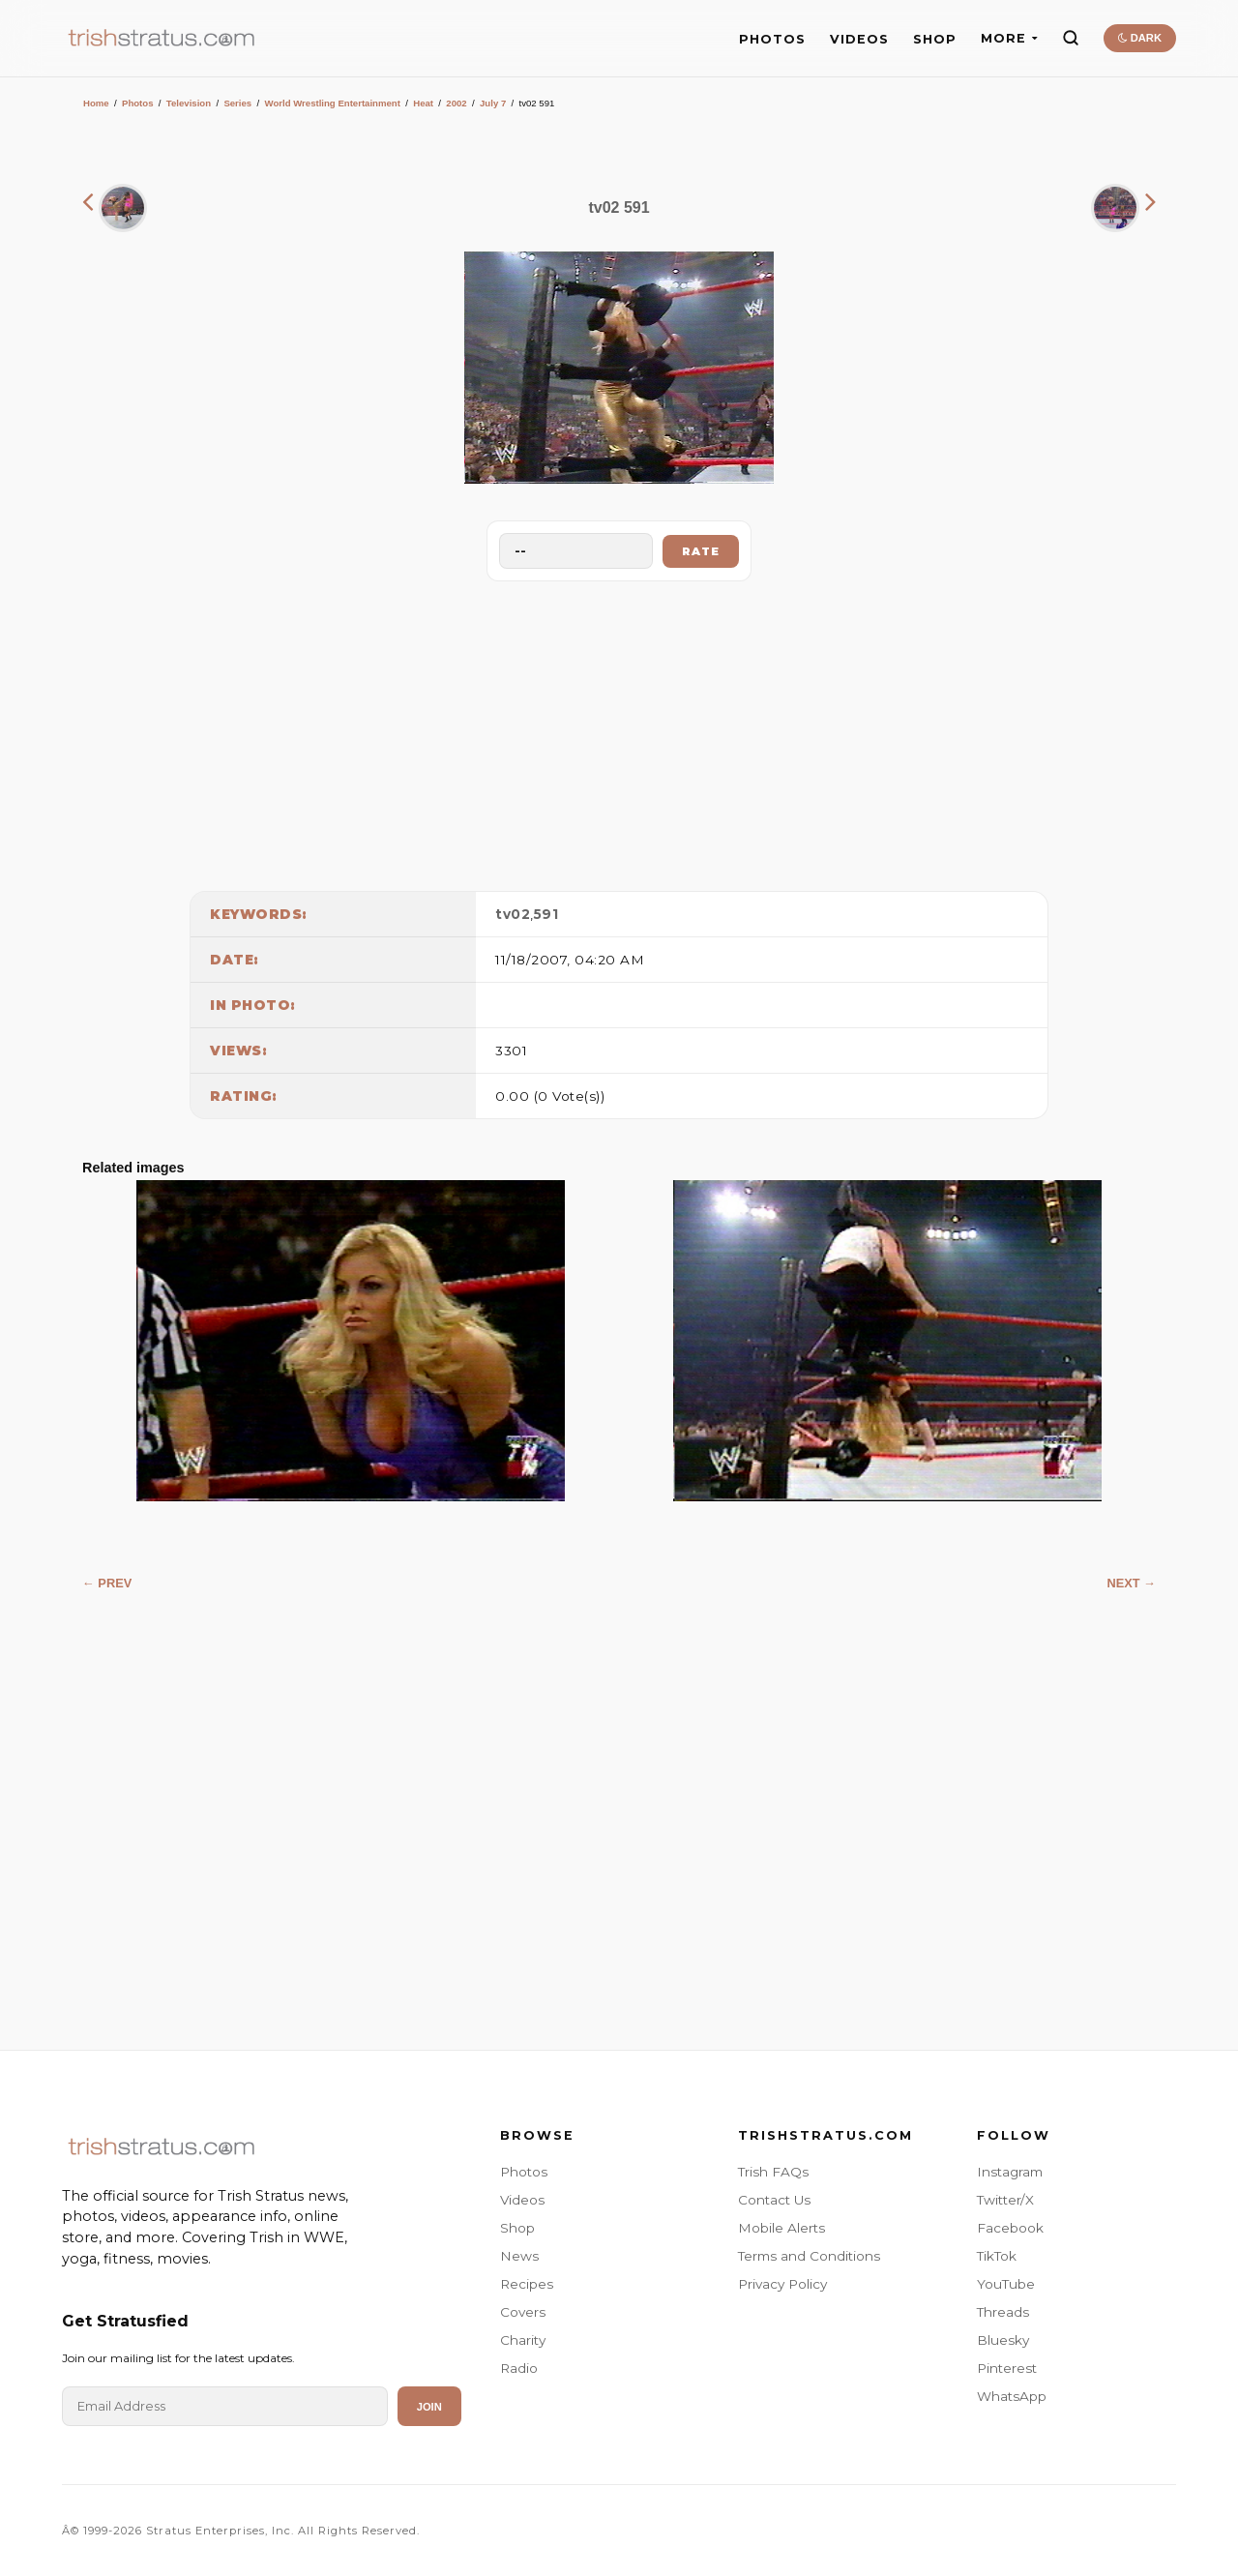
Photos (138, 103)
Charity (522, 2340)
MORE (1009, 38)
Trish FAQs (773, 2171)
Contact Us (774, 2199)
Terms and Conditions (809, 2256)
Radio (519, 2368)
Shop (517, 2227)
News (519, 2256)
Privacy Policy (782, 2284)
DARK (1140, 38)
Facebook (1010, 2227)
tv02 (512, 914)
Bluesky (1003, 2340)
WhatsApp (1011, 2396)
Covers (522, 2312)
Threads (1003, 2312)
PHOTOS (772, 39)
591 (546, 914)
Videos (522, 2199)
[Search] (1070, 37)
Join (429, 2407)
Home (96, 103)
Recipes (526, 2284)
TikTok (997, 2256)
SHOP (935, 39)
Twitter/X (1005, 2199)
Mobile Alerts (781, 2227)
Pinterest (1007, 2368)
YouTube (1006, 2284)
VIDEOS (859, 39)
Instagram (1010, 2171)
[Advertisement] (619, 731)
